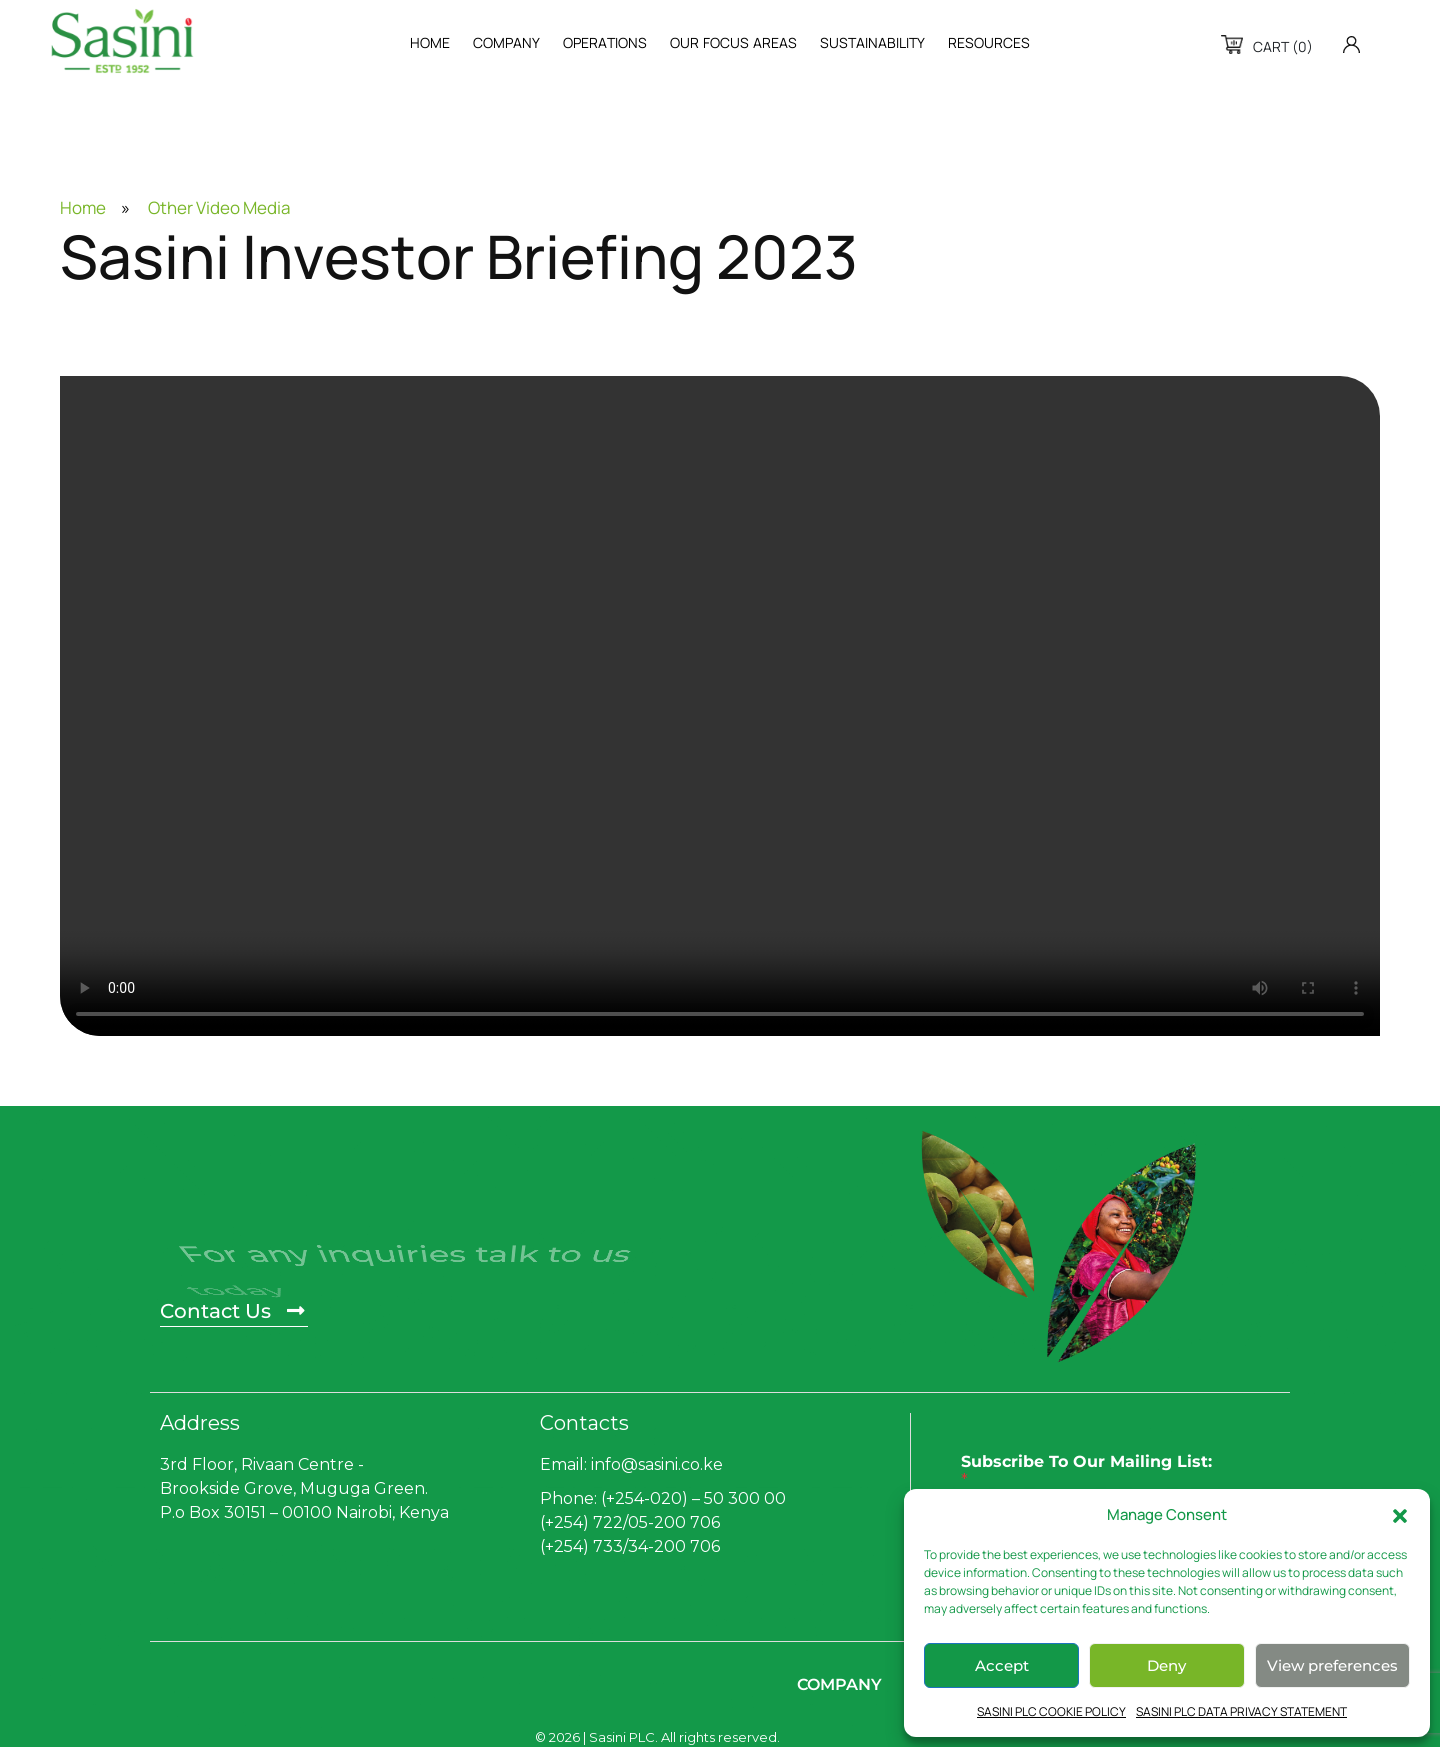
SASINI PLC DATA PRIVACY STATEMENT (1241, 1711)
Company (839, 1684)
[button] (1400, 1515)
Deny (1166, 1665)
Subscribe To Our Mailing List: (1086, 1471)
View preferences (1332, 1665)
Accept (1002, 1665)
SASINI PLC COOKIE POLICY (1051, 1711)
